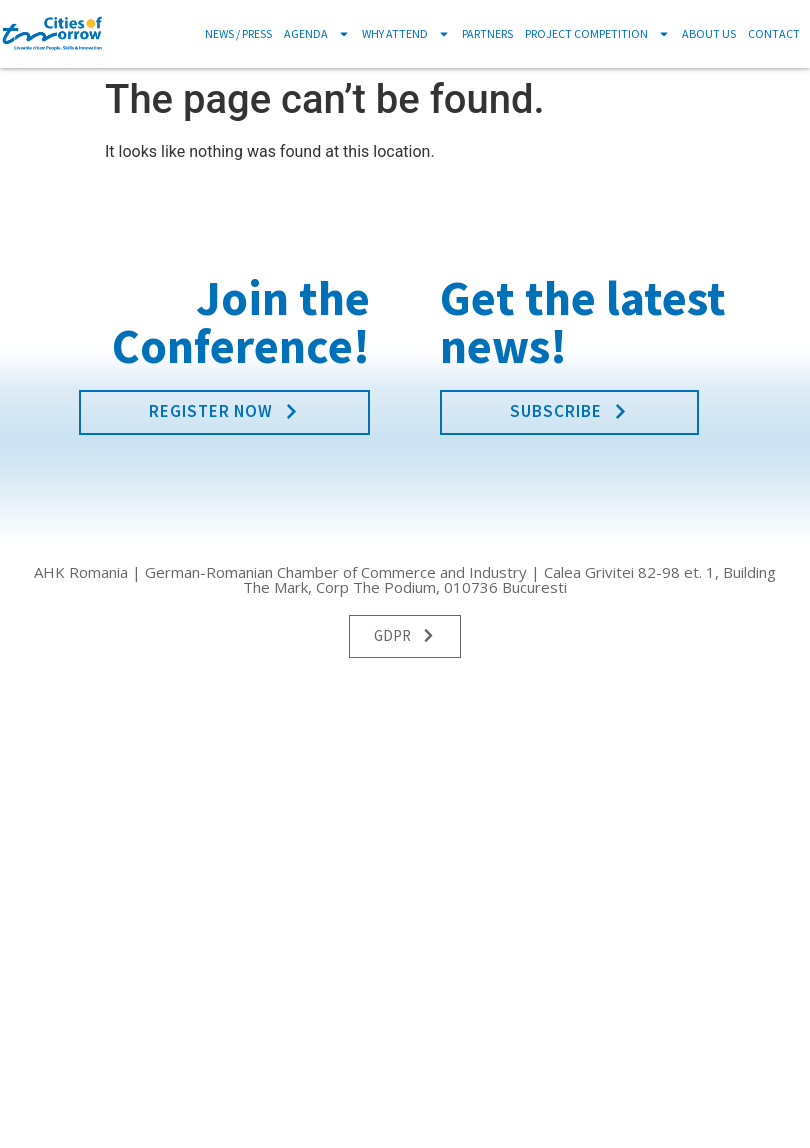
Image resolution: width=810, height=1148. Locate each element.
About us (709, 33)
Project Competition (597, 34)
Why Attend (406, 34)
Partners (487, 33)
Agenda (317, 34)
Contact (774, 33)
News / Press (238, 33)
